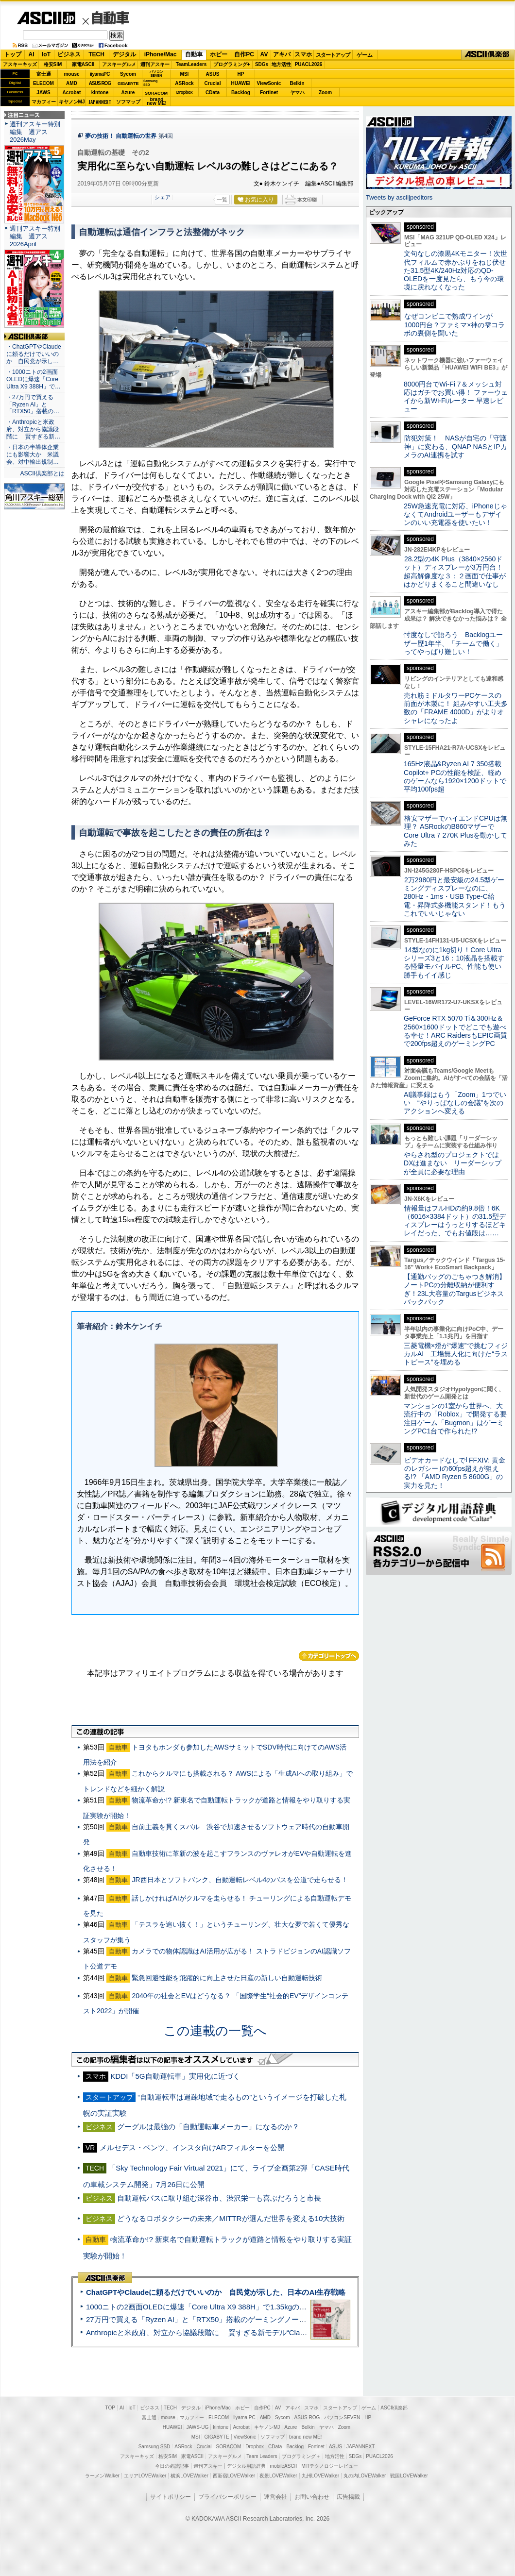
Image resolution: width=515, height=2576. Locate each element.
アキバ (282, 54)
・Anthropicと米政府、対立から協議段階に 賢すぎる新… (33, 429)
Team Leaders (261, 2456)
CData (213, 92)
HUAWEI (241, 83)
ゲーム (365, 55)
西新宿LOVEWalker (234, 2475)
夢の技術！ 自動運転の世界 (120, 136)
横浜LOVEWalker (189, 2475)
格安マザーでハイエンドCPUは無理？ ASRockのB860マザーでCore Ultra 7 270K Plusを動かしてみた (456, 830)
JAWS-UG (197, 2427)
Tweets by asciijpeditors (399, 197)
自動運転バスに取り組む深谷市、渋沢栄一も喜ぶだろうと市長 (219, 2198)
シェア (162, 197)
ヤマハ (297, 92)
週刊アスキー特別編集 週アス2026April (35, 236)
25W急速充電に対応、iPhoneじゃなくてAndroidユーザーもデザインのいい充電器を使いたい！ (455, 514)
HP (241, 74)
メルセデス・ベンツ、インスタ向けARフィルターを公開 (192, 2147)
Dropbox (184, 92)
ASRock (184, 83)
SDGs (261, 64)
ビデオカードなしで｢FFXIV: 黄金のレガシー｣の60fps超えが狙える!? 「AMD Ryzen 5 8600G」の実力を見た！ (454, 1472)
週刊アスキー (155, 64)
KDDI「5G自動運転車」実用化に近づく (175, 2076)
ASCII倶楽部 (488, 55)
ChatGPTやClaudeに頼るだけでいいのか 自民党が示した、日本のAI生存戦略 (215, 2292)
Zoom (325, 92)
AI (31, 54)
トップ (12, 54)
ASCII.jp (46, 18)
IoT (46, 54)
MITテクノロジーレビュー (329, 2466)
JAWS (43, 92)
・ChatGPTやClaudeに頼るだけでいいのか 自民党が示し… (33, 354)
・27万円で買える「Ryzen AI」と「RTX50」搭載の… (32, 404)
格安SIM (53, 64)
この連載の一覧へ (215, 2030)
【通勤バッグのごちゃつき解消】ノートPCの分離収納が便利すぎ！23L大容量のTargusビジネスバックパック (455, 1289)
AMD (71, 83)
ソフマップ (128, 101)
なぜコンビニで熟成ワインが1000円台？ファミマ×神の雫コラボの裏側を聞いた (454, 324)
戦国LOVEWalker (409, 2475)
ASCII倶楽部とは (42, 473)
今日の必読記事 (172, 2466)
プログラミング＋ (301, 2456)
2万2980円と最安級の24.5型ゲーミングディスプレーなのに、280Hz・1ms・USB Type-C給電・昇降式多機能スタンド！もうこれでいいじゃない (455, 896)
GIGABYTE (128, 83)
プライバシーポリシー (227, 2496)
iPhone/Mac (160, 54)
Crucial (213, 83)
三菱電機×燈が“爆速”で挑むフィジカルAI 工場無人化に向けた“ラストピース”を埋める (456, 1354)
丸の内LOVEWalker (364, 2475)
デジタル (124, 54)
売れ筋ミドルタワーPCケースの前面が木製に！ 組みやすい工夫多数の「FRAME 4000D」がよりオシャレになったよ (456, 707)
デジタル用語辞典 (246, 2466)
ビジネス (69, 54)
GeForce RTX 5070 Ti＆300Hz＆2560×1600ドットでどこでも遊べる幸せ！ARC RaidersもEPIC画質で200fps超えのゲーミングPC (455, 1030)
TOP (110, 2407)
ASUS (213, 74)
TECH (96, 54)
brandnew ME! (157, 102)
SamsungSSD (150, 82)
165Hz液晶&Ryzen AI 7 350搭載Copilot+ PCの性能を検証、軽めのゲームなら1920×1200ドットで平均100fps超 (455, 776)
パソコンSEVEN (156, 73)
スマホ (303, 54)
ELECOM (43, 83)
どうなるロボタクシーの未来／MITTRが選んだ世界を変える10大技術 (230, 2218)
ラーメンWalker (102, 2475)
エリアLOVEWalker (145, 2475)
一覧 (222, 199)
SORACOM (228, 2446)
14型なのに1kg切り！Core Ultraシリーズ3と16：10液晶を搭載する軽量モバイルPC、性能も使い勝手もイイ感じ (454, 962)
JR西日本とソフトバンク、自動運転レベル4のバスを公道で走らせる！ (240, 1880)
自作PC (244, 54)
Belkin (297, 83)
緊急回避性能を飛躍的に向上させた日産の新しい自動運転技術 (227, 1978)
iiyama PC (244, 2417)
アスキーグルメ (119, 64)
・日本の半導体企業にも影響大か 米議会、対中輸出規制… (32, 454)
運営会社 (275, 2496)
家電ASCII (83, 64)
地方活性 (281, 64)
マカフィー (44, 101)
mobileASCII (283, 2466)
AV (264, 54)
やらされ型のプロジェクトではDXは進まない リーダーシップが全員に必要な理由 (453, 1163)
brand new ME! (305, 2437)
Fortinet (269, 92)
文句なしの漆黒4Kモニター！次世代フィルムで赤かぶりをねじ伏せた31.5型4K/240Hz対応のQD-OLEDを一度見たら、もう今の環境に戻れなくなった (455, 270)
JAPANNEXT (99, 101)
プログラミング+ (231, 64)
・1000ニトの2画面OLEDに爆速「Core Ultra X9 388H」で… (33, 379)
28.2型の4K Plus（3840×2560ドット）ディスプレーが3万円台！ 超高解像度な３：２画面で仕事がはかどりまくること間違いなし (455, 571)
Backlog (240, 92)
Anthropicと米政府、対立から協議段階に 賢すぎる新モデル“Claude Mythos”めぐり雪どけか (238, 2332)
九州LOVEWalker (320, 2475)
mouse (71, 74)
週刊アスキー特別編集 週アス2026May (35, 131)
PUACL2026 (309, 64)
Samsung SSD (154, 2446)
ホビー (218, 54)
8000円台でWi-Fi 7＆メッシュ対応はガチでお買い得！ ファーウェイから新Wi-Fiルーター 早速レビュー (456, 396)
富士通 (43, 74)
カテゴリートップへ (329, 1656)
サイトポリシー (170, 2496)
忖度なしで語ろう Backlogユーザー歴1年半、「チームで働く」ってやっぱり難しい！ (453, 643)
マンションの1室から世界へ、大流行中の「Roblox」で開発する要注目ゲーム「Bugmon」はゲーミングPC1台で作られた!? (455, 1418)
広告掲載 (348, 2496)
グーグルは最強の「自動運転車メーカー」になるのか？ (208, 2126)
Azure (128, 92)
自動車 (110, 17)
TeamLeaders (191, 64)
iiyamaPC (100, 74)
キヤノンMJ (72, 101)
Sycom (128, 74)
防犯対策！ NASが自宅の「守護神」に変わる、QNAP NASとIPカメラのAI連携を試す (455, 446)
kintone (100, 92)
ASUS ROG (100, 83)
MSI (184, 74)
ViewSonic (269, 83)
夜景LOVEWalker (278, 2475)
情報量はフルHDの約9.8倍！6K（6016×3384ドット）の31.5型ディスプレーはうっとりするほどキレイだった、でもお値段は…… (455, 1220)
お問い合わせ (311, 2496)
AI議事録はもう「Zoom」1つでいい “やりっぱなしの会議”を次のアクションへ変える (455, 1103)
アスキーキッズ (20, 64)
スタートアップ (333, 55)
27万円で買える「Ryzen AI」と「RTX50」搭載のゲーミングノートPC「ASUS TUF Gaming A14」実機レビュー (269, 2319)
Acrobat (72, 92)
